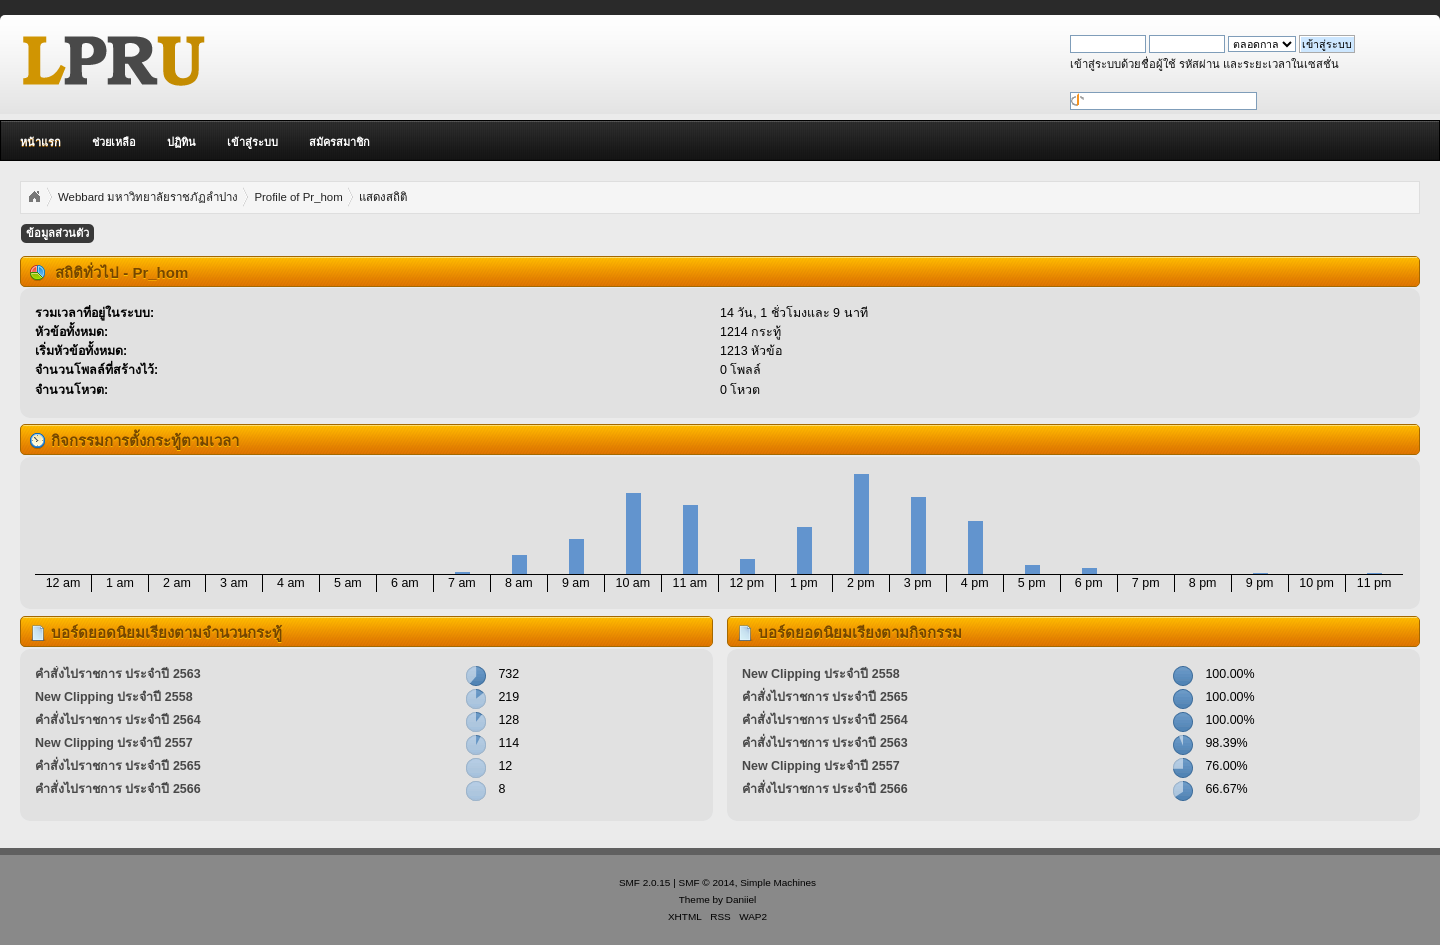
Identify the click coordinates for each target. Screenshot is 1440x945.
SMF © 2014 (707, 882)
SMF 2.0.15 (645, 882)
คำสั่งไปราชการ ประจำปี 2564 (118, 720)
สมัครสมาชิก (339, 142)
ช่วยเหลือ (114, 142)
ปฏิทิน (181, 142)
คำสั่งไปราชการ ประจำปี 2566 (118, 789)
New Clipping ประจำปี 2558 (114, 697)
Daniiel (741, 899)
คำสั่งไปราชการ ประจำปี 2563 (118, 674)
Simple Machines (778, 882)
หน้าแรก (40, 142)
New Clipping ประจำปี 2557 (114, 743)
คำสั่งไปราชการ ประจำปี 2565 (118, 766)
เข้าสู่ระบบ (252, 142)
